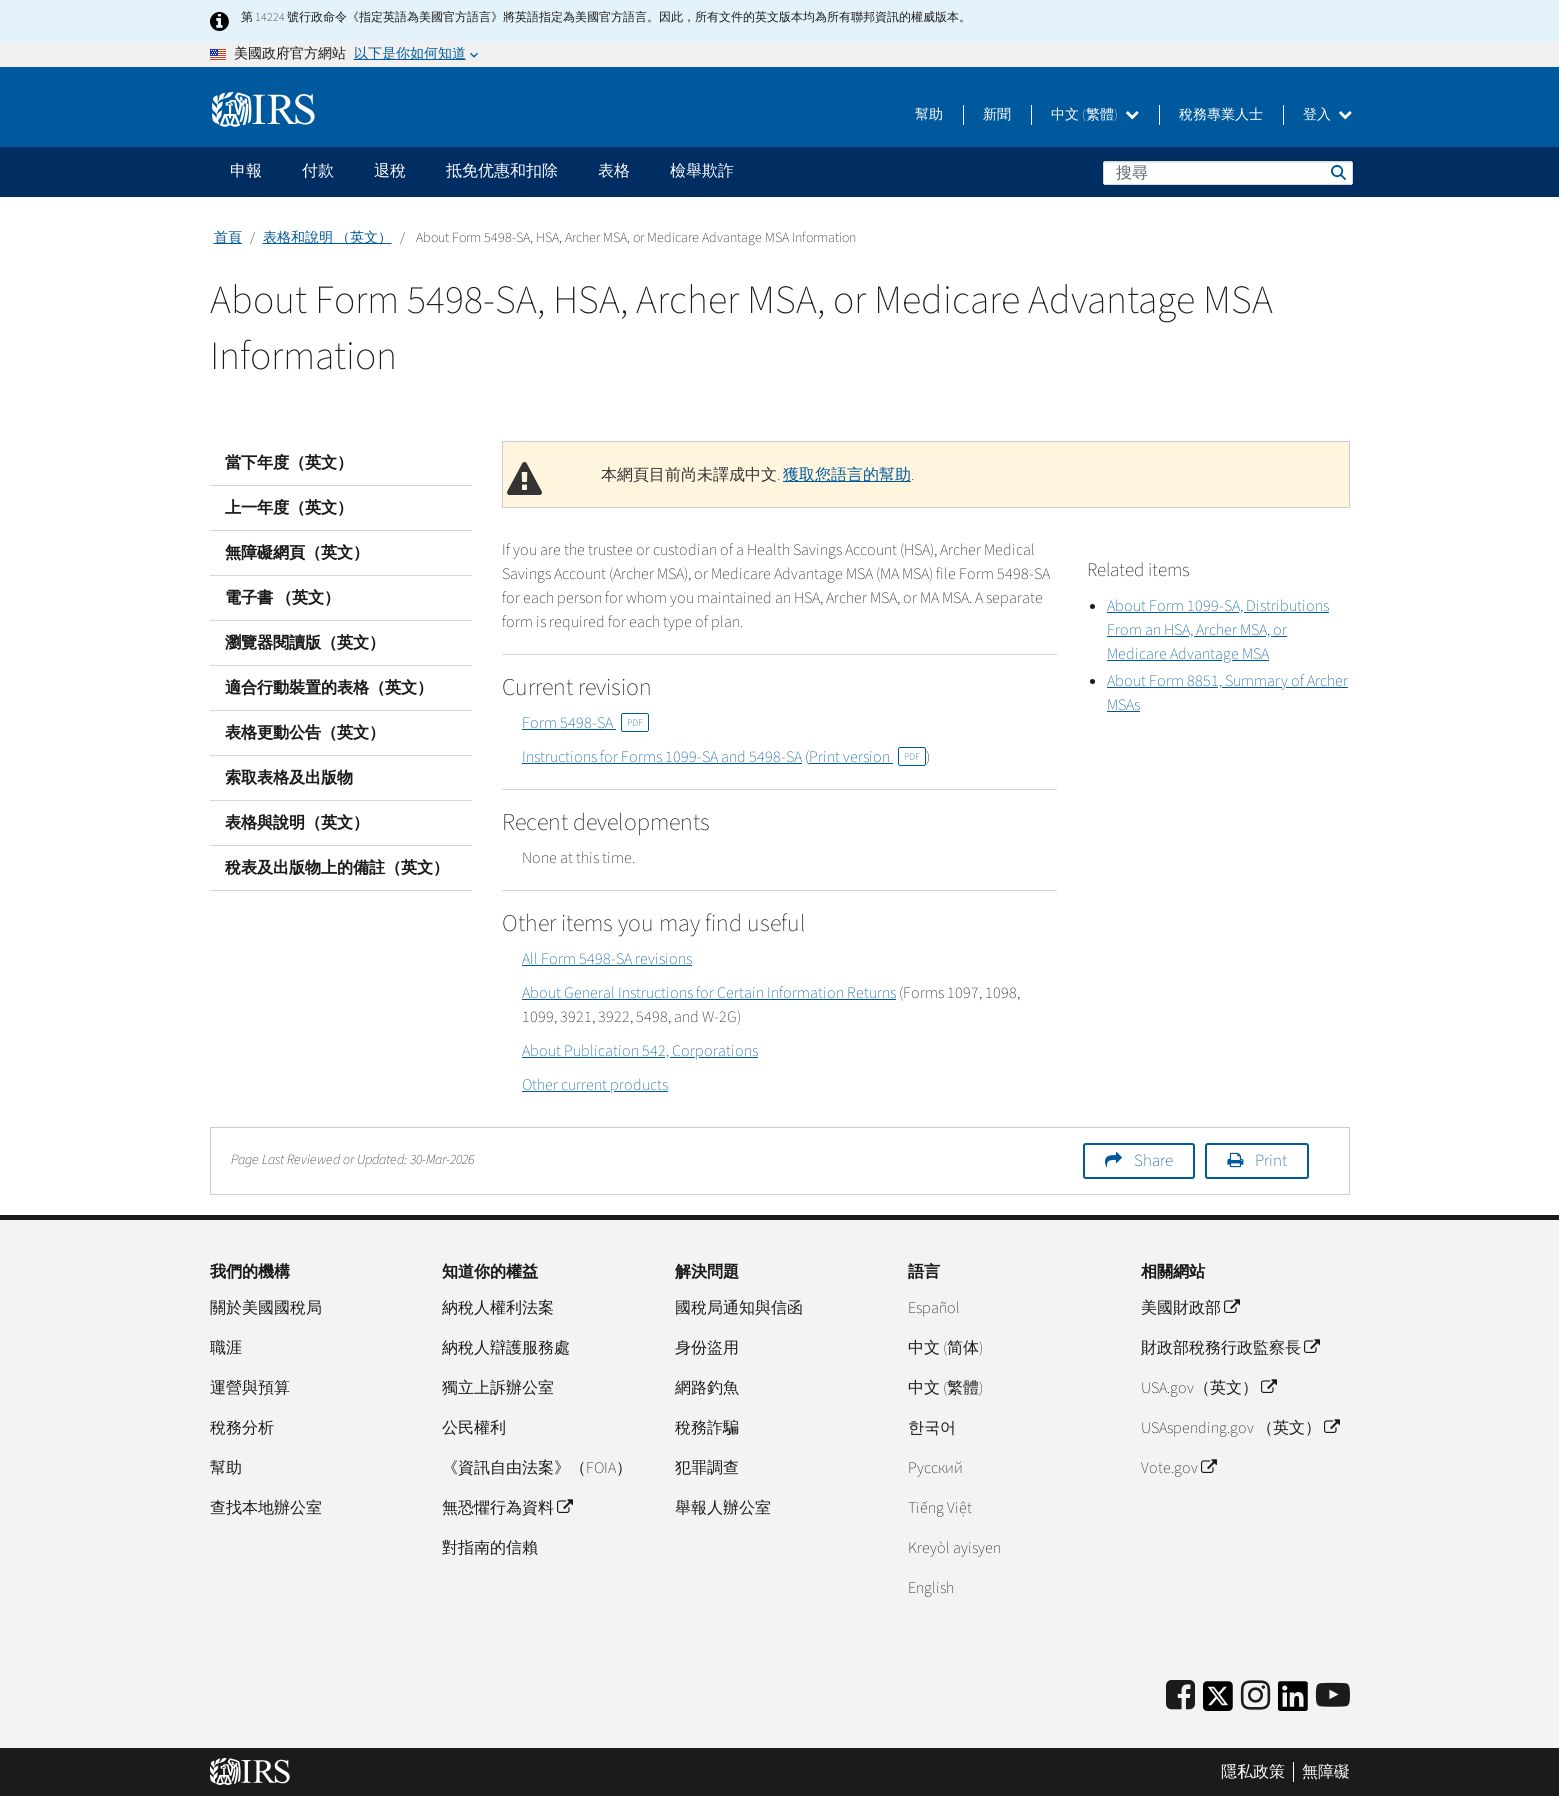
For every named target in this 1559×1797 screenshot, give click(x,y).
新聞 (997, 115)
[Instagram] (1255, 1696)
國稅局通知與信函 (739, 1308)
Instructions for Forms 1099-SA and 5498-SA (662, 757)
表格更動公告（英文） (305, 733)
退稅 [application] (390, 171)
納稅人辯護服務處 (506, 1348)
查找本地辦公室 (266, 1508)
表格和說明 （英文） (327, 238)
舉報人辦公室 (723, 1508)
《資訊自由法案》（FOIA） (537, 1468)
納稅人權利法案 (498, 1308)
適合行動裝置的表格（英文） (329, 688)
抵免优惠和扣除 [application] (502, 171)
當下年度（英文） (289, 463)
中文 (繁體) (1095, 115)
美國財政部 (1190, 1308)
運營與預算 (250, 1388)
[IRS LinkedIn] (1293, 1702)
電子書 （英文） (282, 598)
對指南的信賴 (490, 1548)
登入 (1327, 115)
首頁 (228, 238)
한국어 (932, 1428)
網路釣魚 (707, 1388)
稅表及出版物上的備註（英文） (337, 868)
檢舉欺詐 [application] (702, 171)
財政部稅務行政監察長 (1230, 1348)
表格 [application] (614, 171)
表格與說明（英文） (297, 823)
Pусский (935, 1468)
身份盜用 (707, 1348)
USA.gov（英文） (1208, 1388)
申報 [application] (246, 171)
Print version (867, 757)
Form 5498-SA (585, 723)
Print (1271, 1161)
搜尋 (1337, 172)
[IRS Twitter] (1218, 1702)
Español (934, 1308)
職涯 (226, 1348)
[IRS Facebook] (1180, 1696)
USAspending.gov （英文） (1240, 1428)
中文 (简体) (945, 1348)
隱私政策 (1253, 1772)
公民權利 (474, 1428)
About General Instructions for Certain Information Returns (709, 993)
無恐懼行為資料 (507, 1508)
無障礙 (1326, 1772)
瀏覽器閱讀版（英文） (305, 643)
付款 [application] (318, 171)
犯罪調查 (707, 1468)
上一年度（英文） (289, 508)
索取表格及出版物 (289, 778)
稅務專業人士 (1221, 115)
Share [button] (1153, 1161)
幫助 (929, 115)
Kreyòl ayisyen (954, 1548)
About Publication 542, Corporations (640, 1051)
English (931, 1588)
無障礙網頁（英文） (297, 553)
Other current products (595, 1085)
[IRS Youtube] (1333, 1696)
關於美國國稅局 (266, 1308)
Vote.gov (1178, 1468)
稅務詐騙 (707, 1428)
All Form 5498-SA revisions (607, 959)
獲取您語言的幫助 (847, 475)
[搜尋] (1228, 173)
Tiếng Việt (940, 1508)
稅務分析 (242, 1428)
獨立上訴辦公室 (498, 1388)
